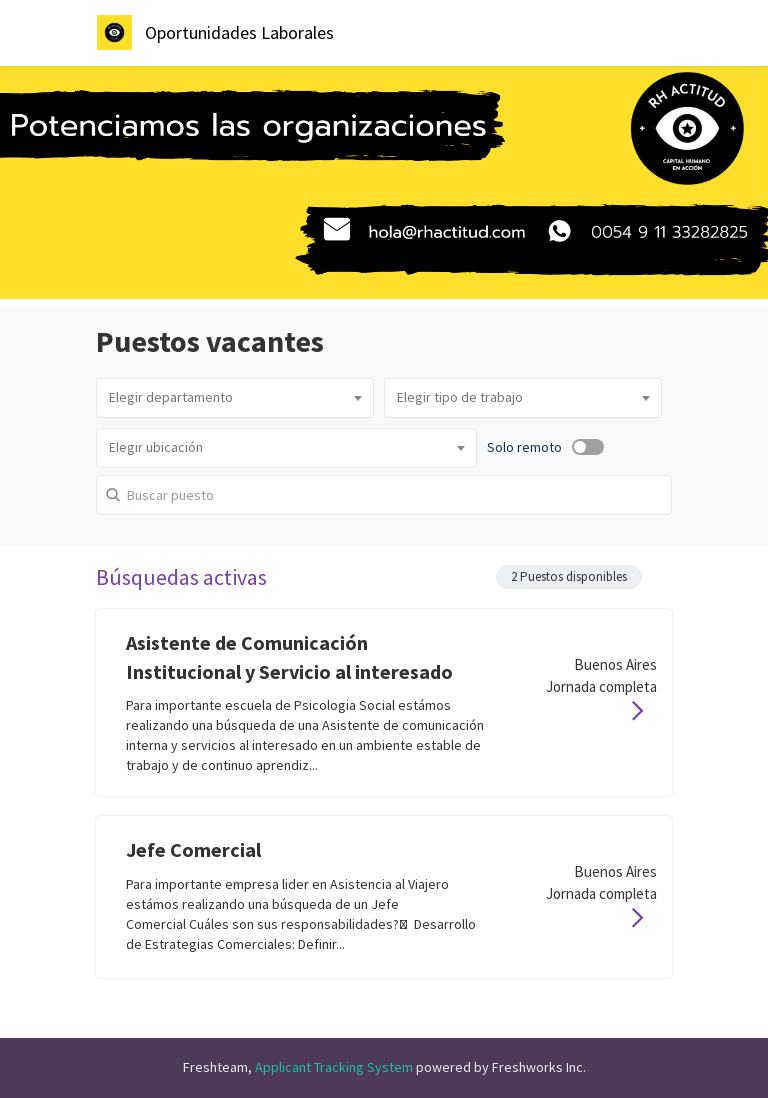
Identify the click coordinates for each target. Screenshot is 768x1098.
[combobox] (235, 398)
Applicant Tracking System (335, 1067)
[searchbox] (235, 398)
